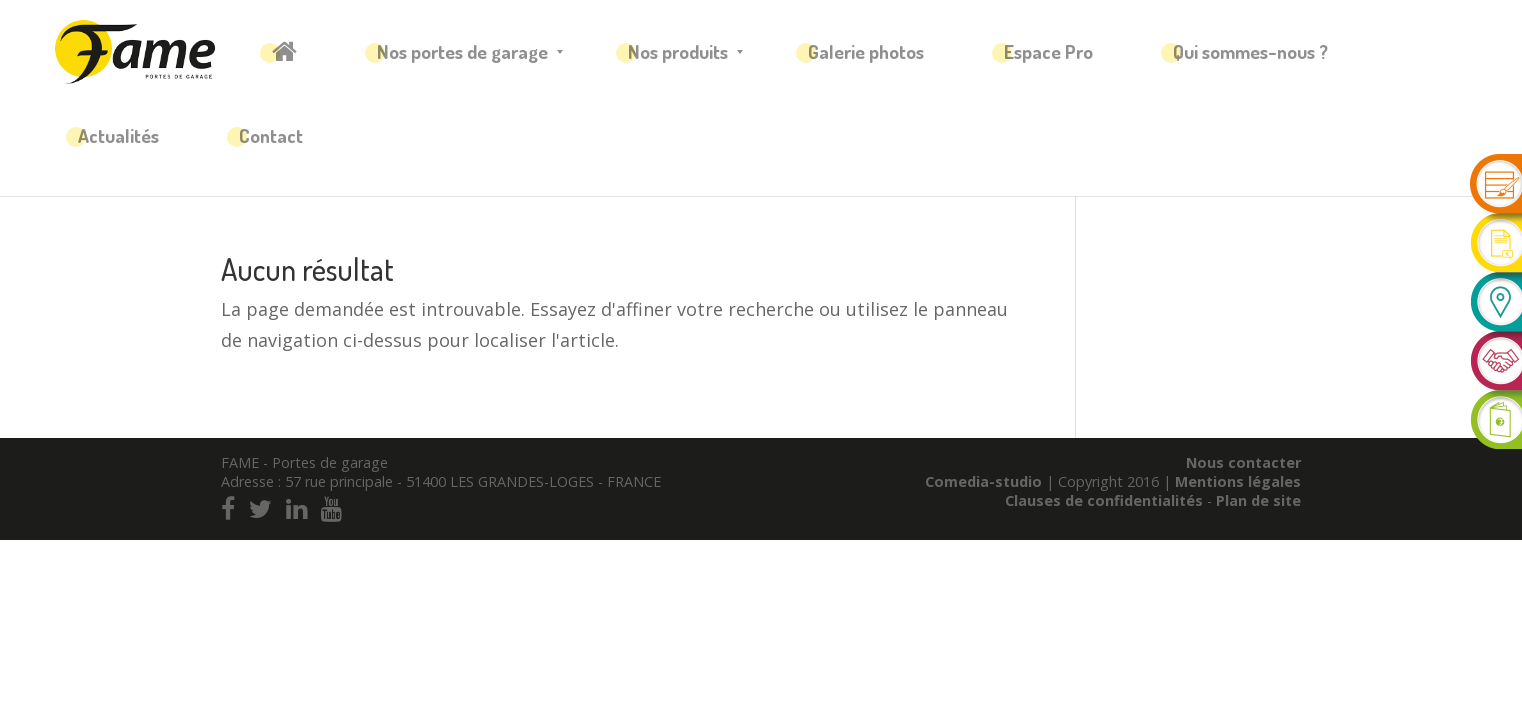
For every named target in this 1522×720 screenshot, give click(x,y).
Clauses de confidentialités (1106, 500)
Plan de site (1258, 500)
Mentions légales (1238, 481)
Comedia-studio (983, 481)
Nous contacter (1243, 462)
